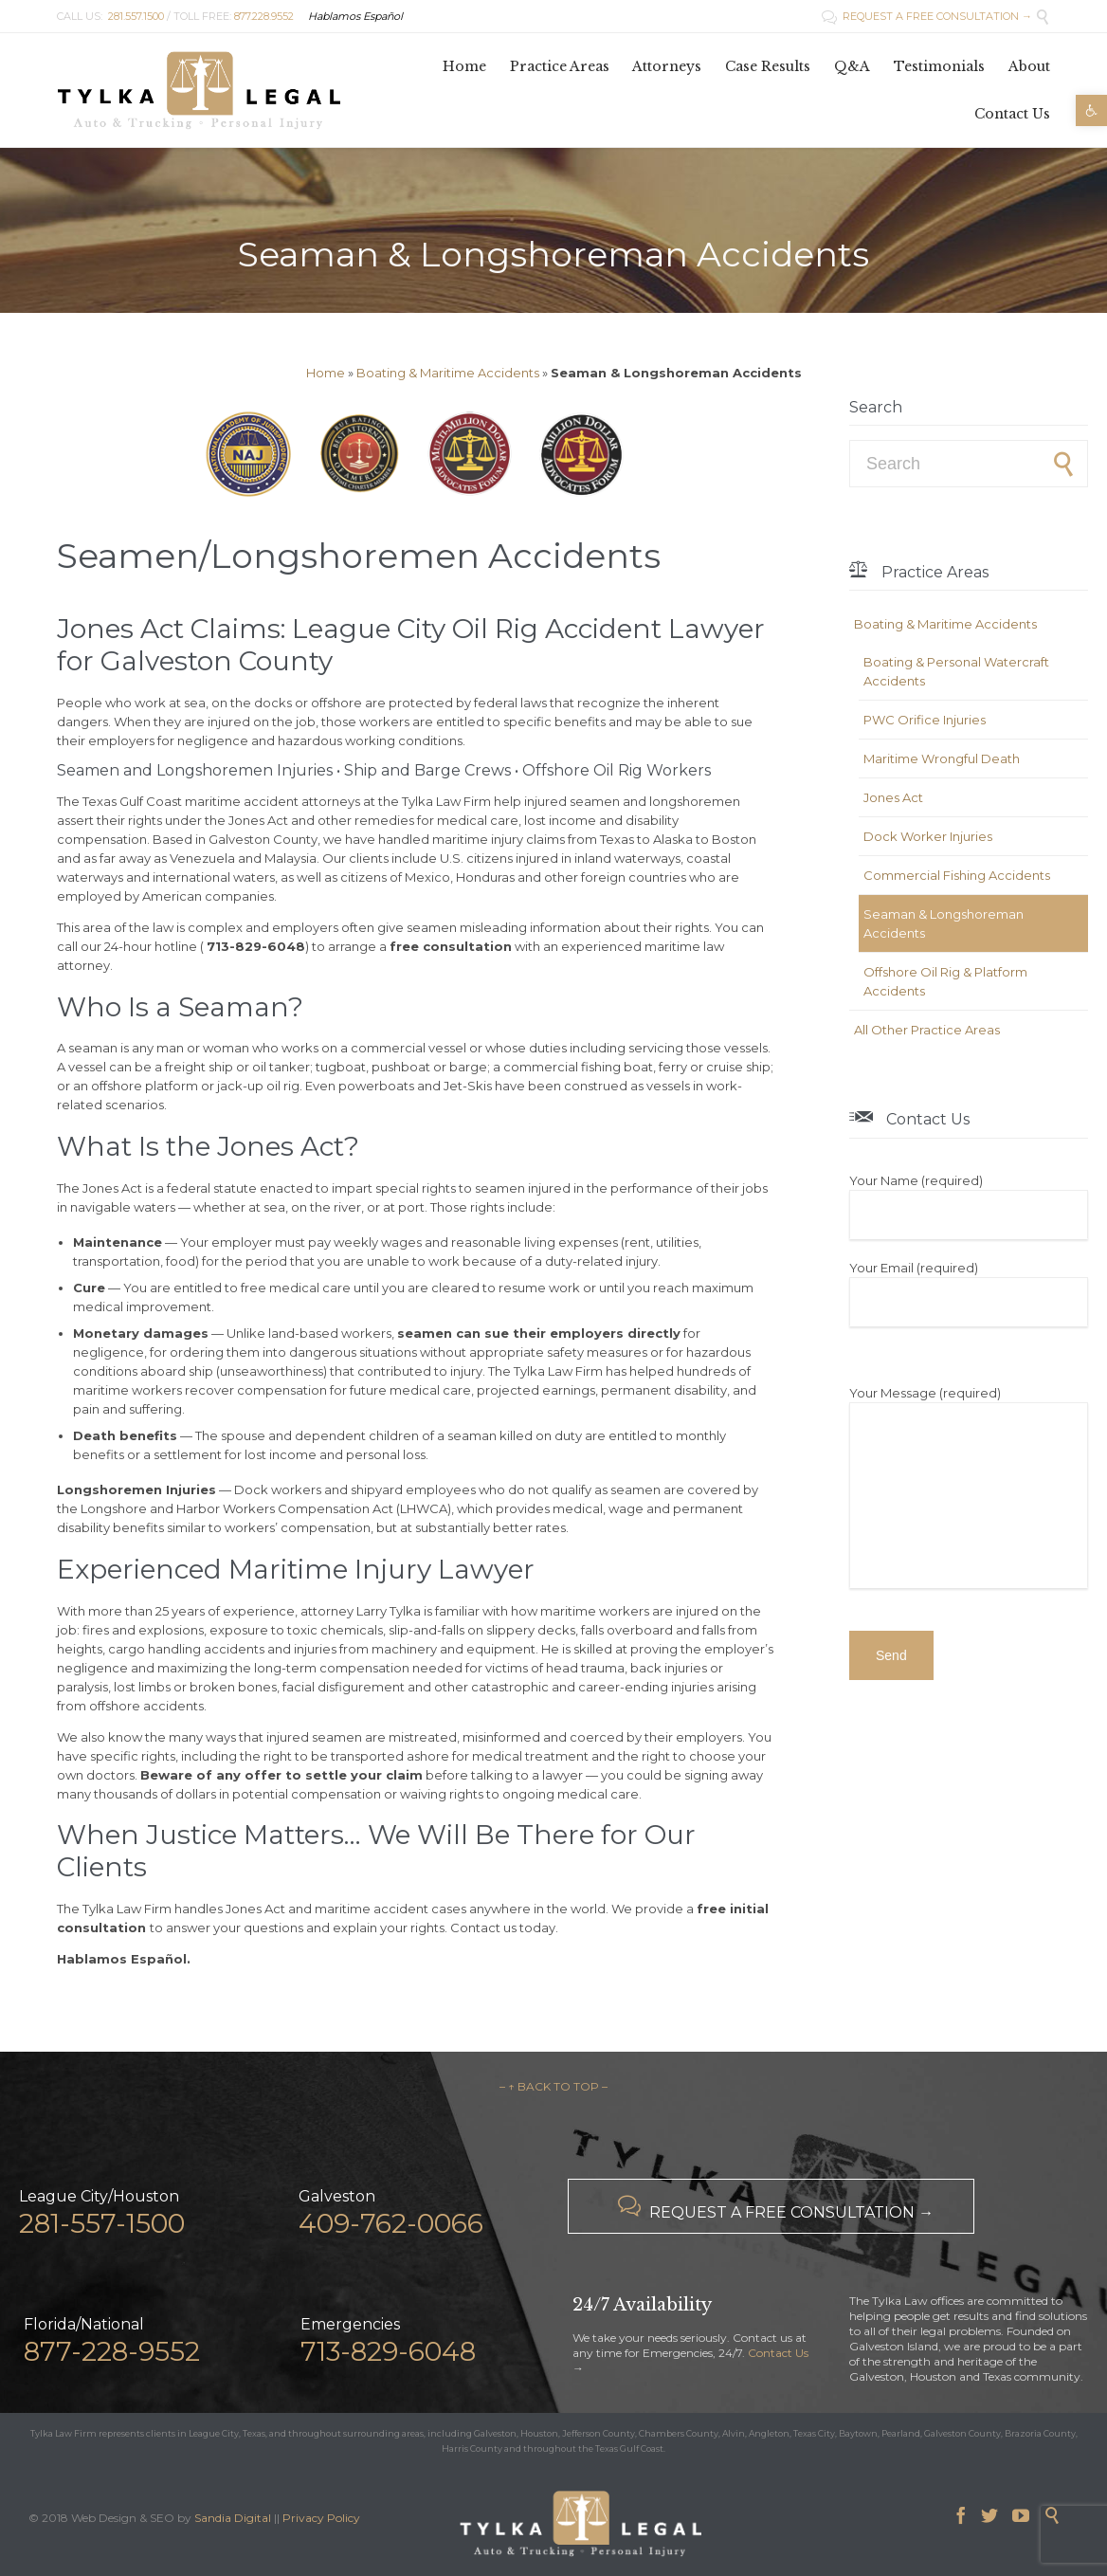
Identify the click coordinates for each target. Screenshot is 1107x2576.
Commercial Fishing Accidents (956, 875)
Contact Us (778, 2353)
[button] (1091, 110)
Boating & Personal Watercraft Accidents (956, 671)
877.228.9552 (264, 16)
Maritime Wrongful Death (941, 758)
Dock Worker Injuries (927, 836)
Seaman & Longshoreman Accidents (943, 923)
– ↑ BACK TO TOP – (553, 2086)
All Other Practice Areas (927, 1029)
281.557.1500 (136, 16)
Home (325, 372)
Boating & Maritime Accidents (447, 372)
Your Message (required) (968, 1489)
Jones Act (893, 797)
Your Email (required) (968, 1293)
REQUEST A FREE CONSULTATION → (927, 16)
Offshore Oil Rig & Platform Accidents (945, 981)
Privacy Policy (321, 2518)
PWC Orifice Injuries (924, 719)
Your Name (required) (968, 1206)
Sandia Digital (232, 2518)
